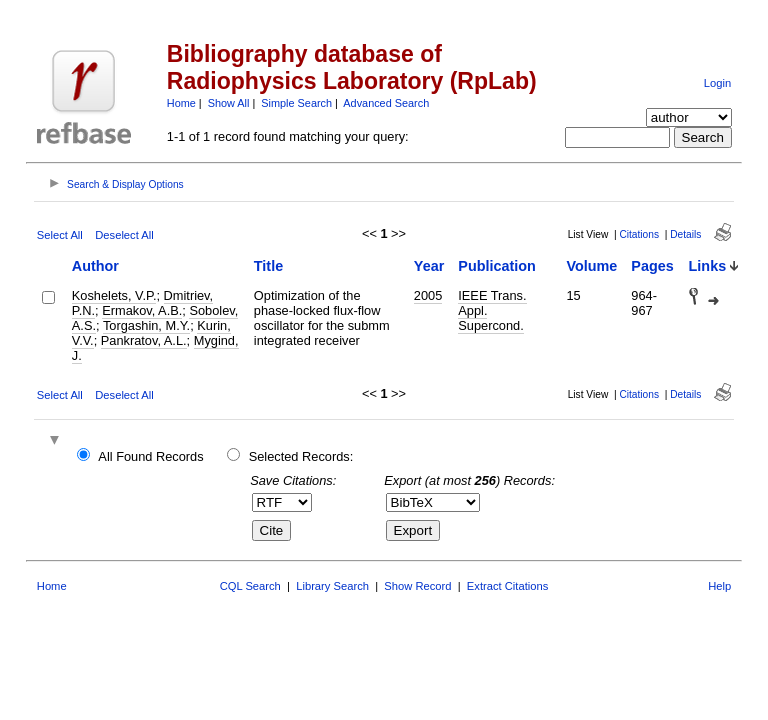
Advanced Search (386, 103)
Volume (591, 266)
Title (268, 266)
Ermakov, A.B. (142, 310)
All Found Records (150, 456)
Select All (60, 235)
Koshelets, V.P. (114, 295)
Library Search (332, 586)
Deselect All (124, 235)
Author (95, 266)
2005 (428, 295)
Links (708, 266)
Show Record (417, 586)
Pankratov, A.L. (144, 340)
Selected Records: (301, 456)
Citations (639, 234)
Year (429, 266)
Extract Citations (507, 586)
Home (181, 103)
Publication (497, 266)
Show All (229, 103)
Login (717, 83)
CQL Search (250, 586)
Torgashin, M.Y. (146, 325)
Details (685, 234)
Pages (652, 266)
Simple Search (296, 103)
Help (719, 586)
